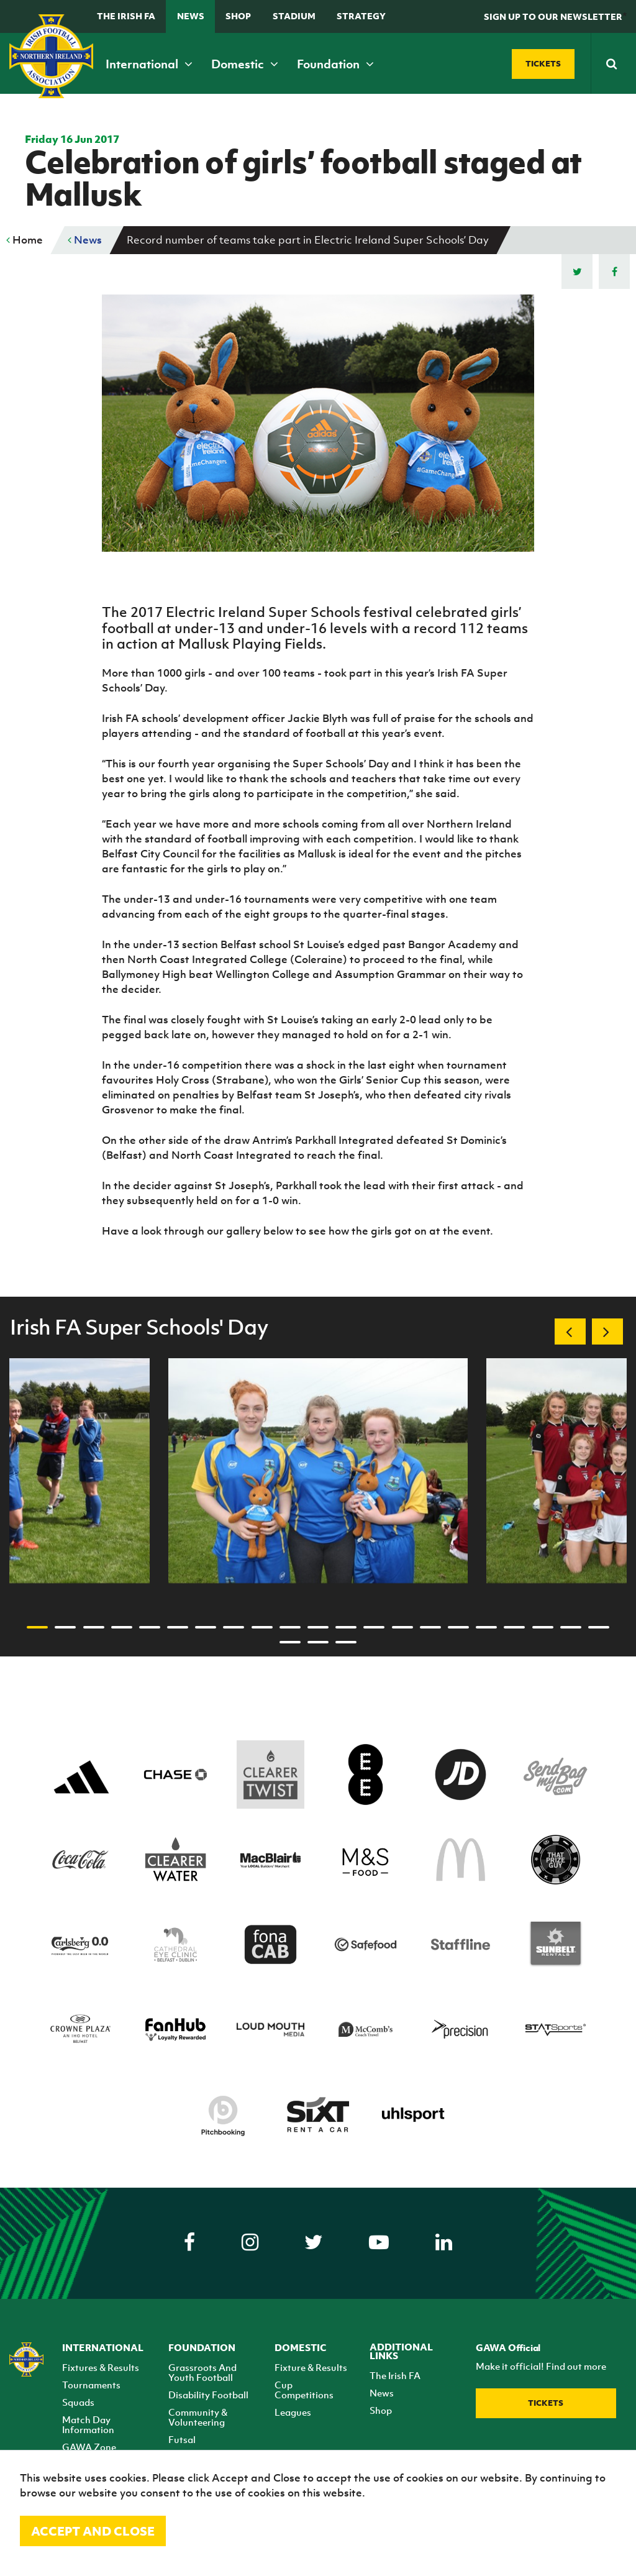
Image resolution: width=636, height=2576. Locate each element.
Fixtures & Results (100, 2367)
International (149, 64)
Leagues (293, 2412)
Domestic (244, 64)
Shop (238, 16)
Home (24, 240)
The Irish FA (126, 16)
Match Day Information (88, 2424)
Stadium (294, 16)
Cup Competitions (304, 2389)
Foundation (335, 64)
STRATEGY (361, 16)
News (190, 16)
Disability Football (208, 2394)
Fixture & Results (311, 2367)
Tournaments (91, 2384)
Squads (78, 2402)
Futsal (182, 2439)
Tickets (545, 2403)
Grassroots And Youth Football (202, 2372)
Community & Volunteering (197, 2417)
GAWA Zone (89, 2447)
